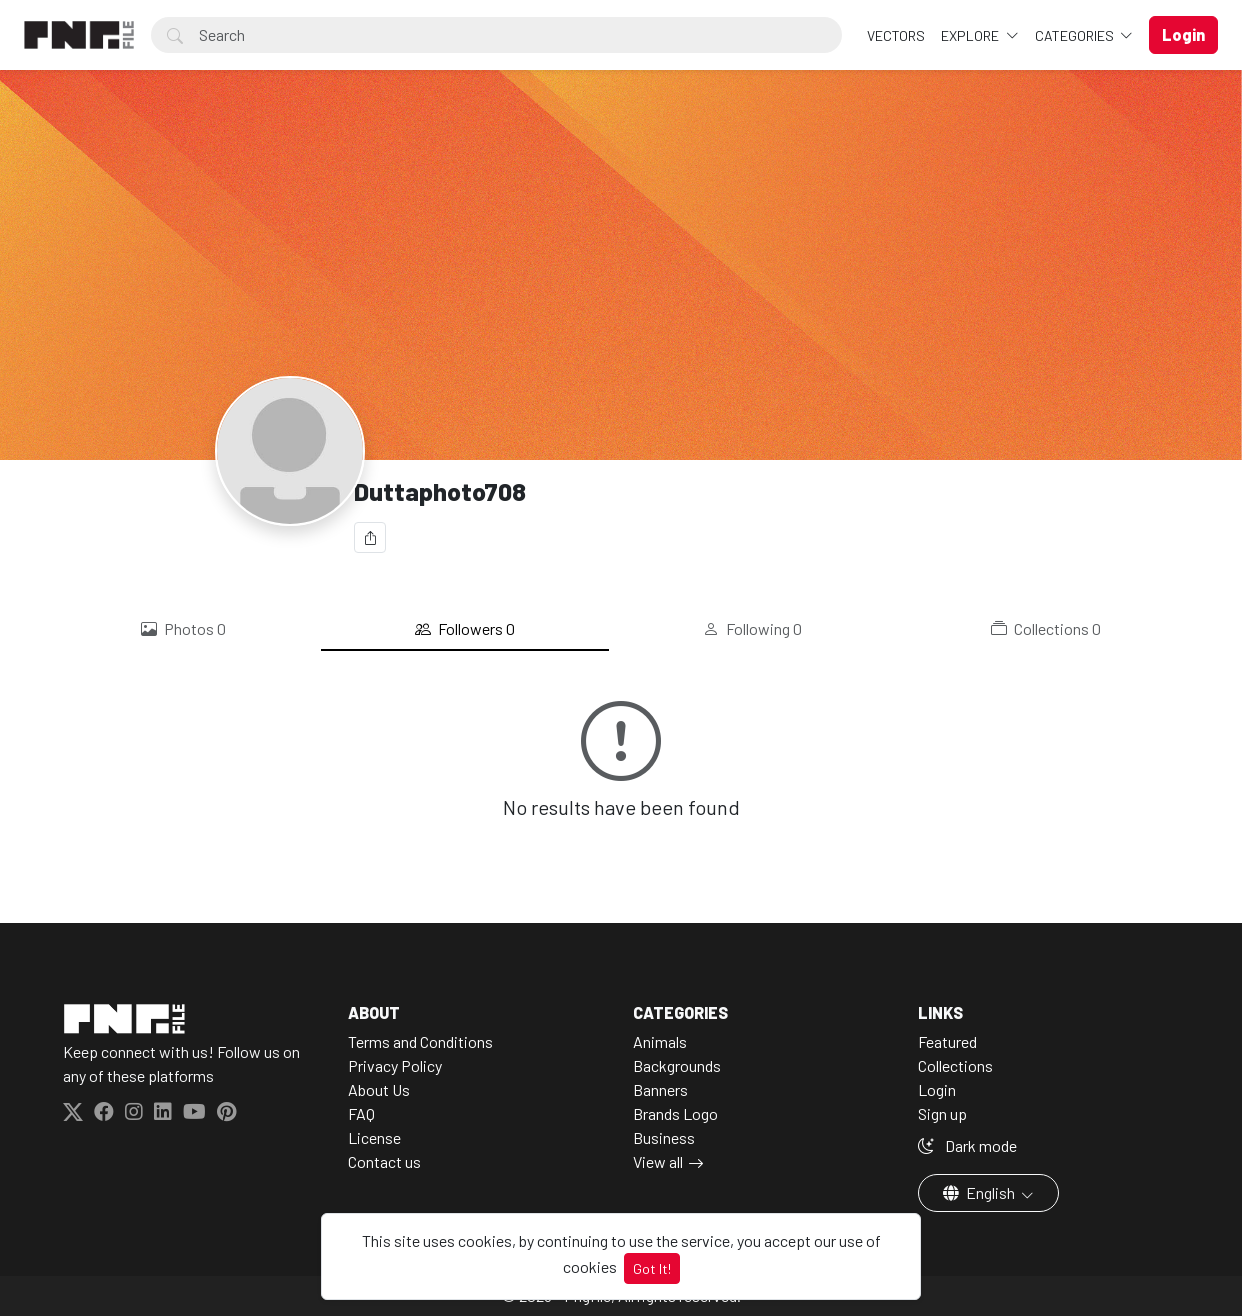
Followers (465, 629)
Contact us (384, 1161)
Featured (947, 1041)
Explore (971, 35)
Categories (1076, 35)
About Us (379, 1089)
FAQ (361, 1113)
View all (658, 1161)
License (374, 1137)
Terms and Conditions (420, 1041)
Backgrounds (677, 1065)
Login (937, 1089)
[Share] (370, 537)
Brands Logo (675, 1113)
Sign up (942, 1113)
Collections (1046, 629)
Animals (660, 1041)
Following (752, 629)
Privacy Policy (395, 1065)
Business (664, 1137)
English (980, 1192)
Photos (183, 629)
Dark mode (967, 1145)
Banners (660, 1089)
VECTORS (896, 35)
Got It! (652, 1268)
